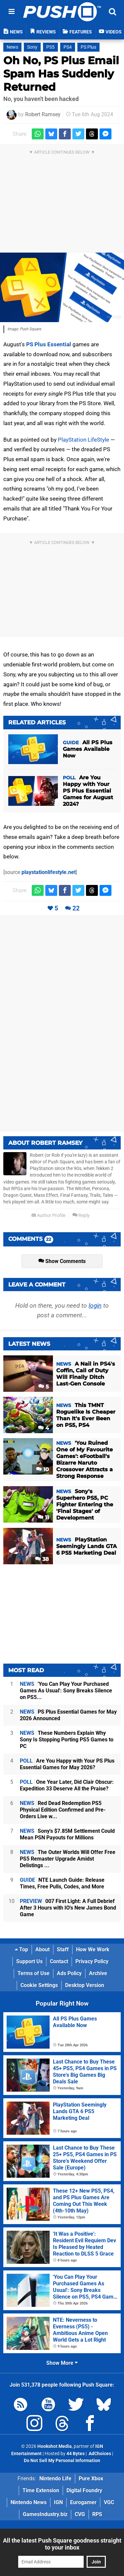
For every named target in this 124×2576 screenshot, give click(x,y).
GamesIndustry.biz (45, 2514)
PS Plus (88, 47)
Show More (62, 2363)
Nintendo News (29, 2502)
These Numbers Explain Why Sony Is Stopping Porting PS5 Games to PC (66, 1739)
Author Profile (48, 1215)
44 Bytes (75, 2453)
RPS (97, 2514)
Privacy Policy (91, 1961)
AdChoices (99, 2453)
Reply (81, 1215)
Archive (98, 1973)
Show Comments (62, 1261)
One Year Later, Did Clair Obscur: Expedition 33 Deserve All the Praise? (67, 1785)
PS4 (67, 47)
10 (42, 1469)
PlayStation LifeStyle (83, 439)
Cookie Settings (39, 1985)
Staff (63, 1949)
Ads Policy (69, 1973)
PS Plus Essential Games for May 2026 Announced (68, 1715)
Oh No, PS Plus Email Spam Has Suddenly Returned (61, 73)
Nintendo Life (55, 2478)
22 (76, 908)
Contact (59, 1961)
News (12, 47)
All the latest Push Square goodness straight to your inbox (62, 2544)
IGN (58, 2502)
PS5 (50, 47)
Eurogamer (83, 2502)
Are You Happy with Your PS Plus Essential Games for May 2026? (67, 1764)
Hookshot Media (54, 2446)
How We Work (92, 1949)
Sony (32, 47)
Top (21, 1949)
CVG (80, 2514)
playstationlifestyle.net (48, 872)
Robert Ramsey (43, 114)
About (42, 1949)
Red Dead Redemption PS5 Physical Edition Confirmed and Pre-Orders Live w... (62, 1810)
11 (43, 1517)
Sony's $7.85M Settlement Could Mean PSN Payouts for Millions (67, 1834)
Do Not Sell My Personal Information (62, 2460)
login (95, 1305)
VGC (109, 2502)
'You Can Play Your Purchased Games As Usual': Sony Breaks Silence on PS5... (66, 1690)
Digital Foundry (84, 2490)
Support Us (29, 1961)
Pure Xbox (91, 2478)
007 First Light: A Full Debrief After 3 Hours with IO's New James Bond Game (68, 1908)
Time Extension (40, 2490)
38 (42, 1559)
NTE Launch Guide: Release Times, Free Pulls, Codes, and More (62, 1883)
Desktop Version (84, 1985)
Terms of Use (34, 1973)
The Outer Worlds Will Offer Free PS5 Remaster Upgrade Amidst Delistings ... (67, 1859)
